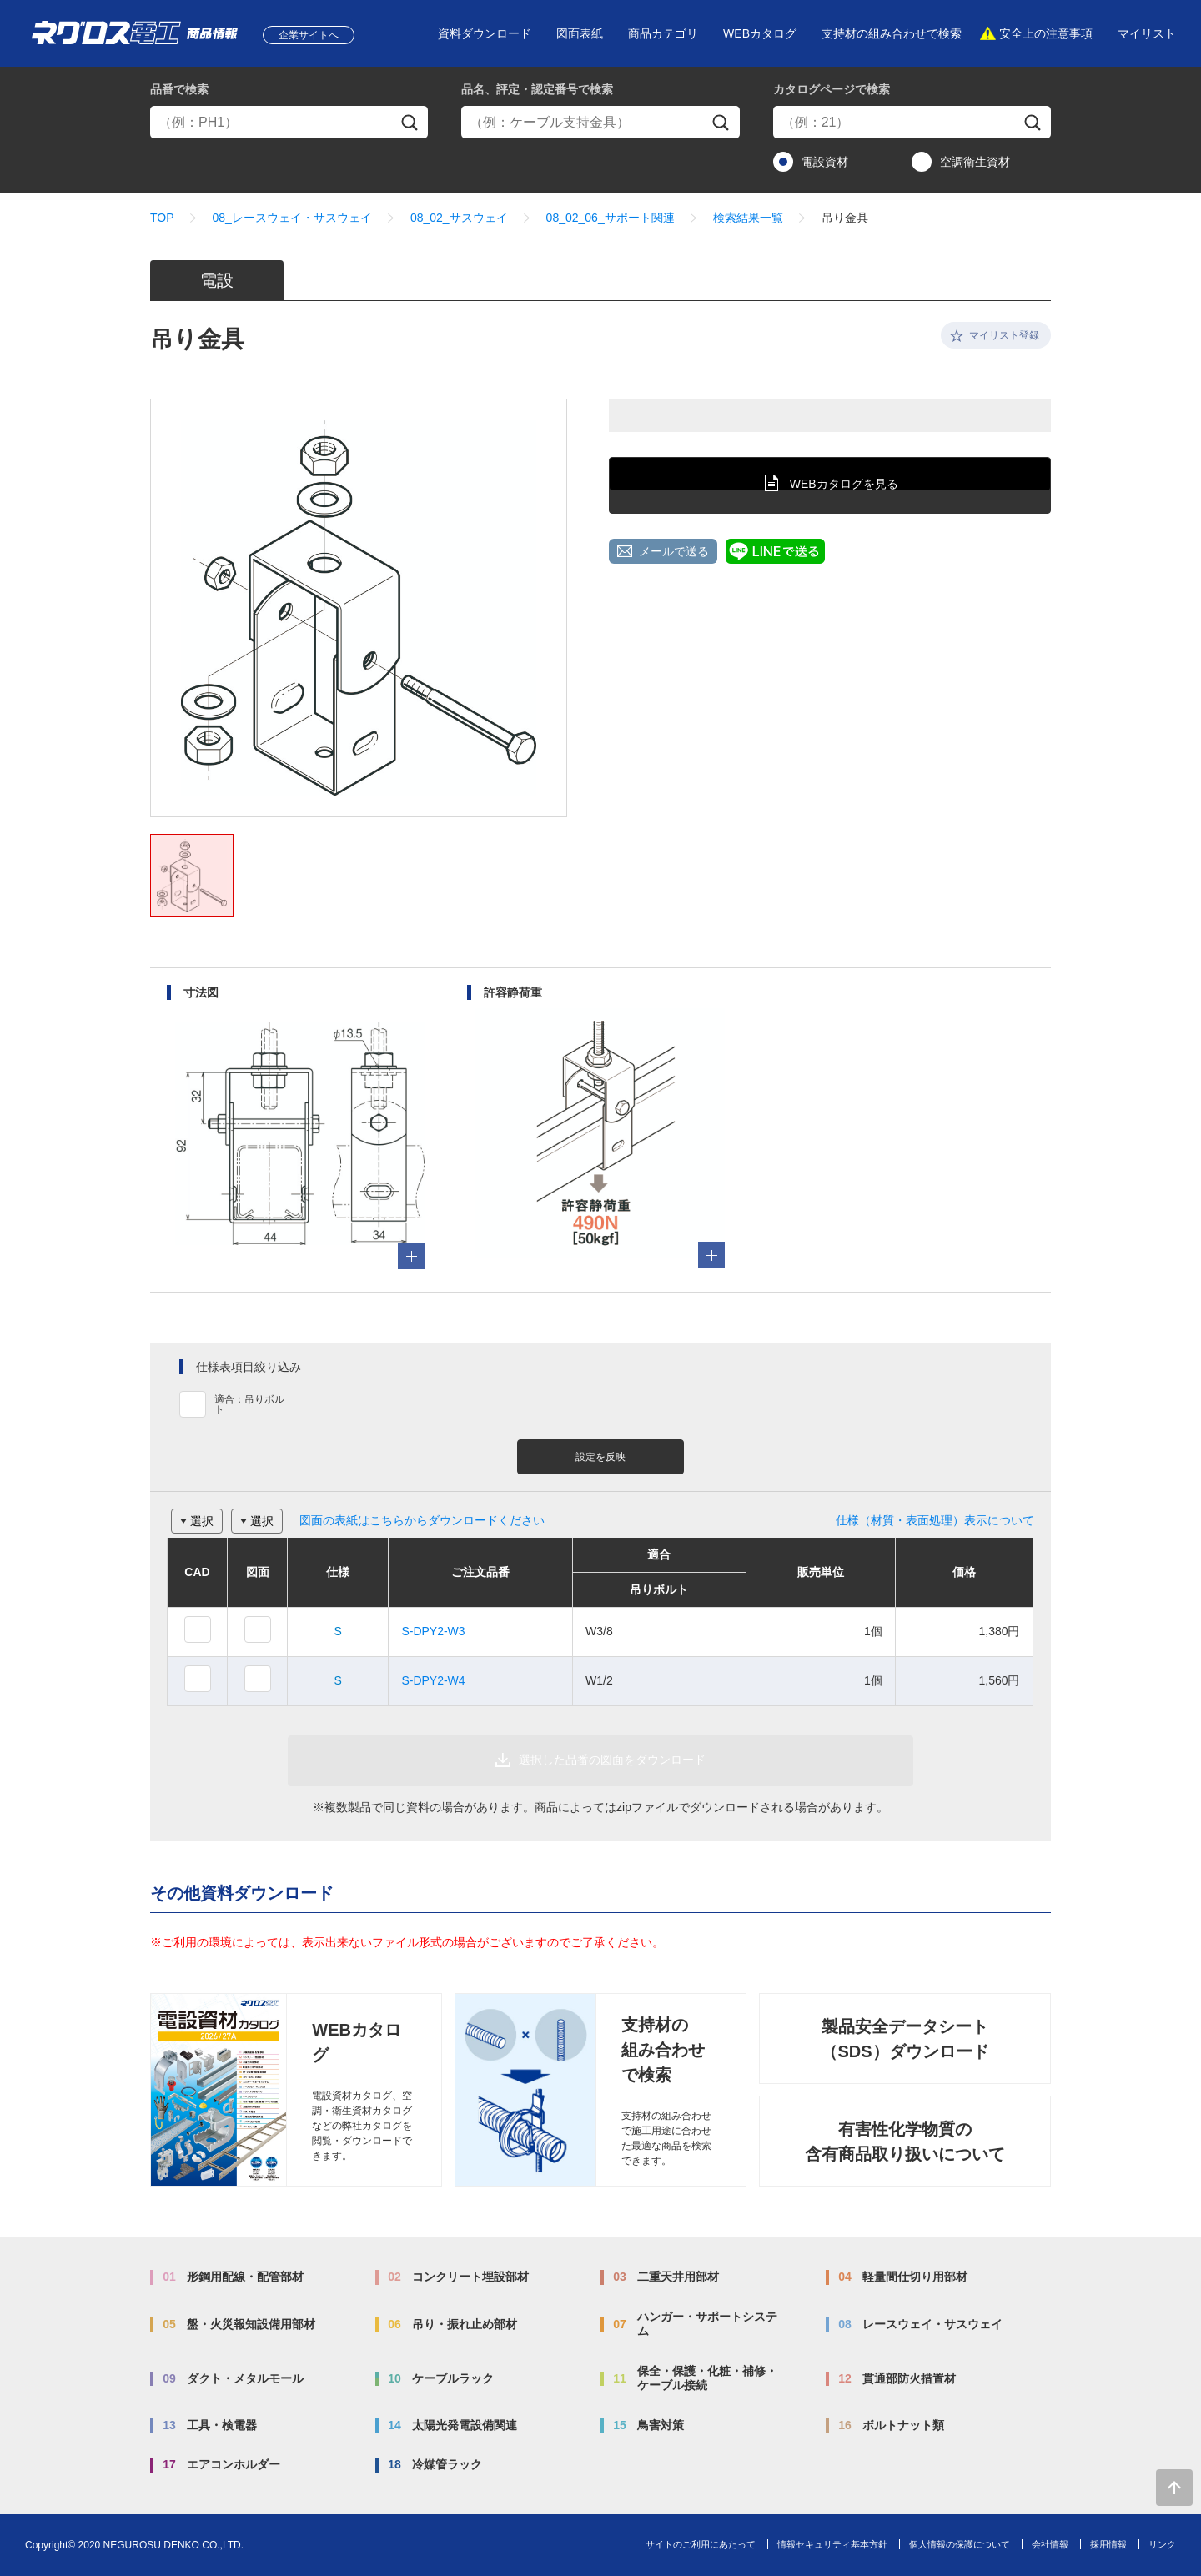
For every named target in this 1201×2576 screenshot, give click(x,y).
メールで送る (674, 551)
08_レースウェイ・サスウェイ (292, 217)
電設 (217, 280)
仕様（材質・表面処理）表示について (935, 1520)
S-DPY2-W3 (433, 1631)
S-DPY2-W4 (433, 1680)
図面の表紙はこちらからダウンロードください (422, 1520)
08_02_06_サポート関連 (610, 217)
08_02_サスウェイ (459, 217)
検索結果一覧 (748, 217)
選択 (202, 1521)
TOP (162, 217)
